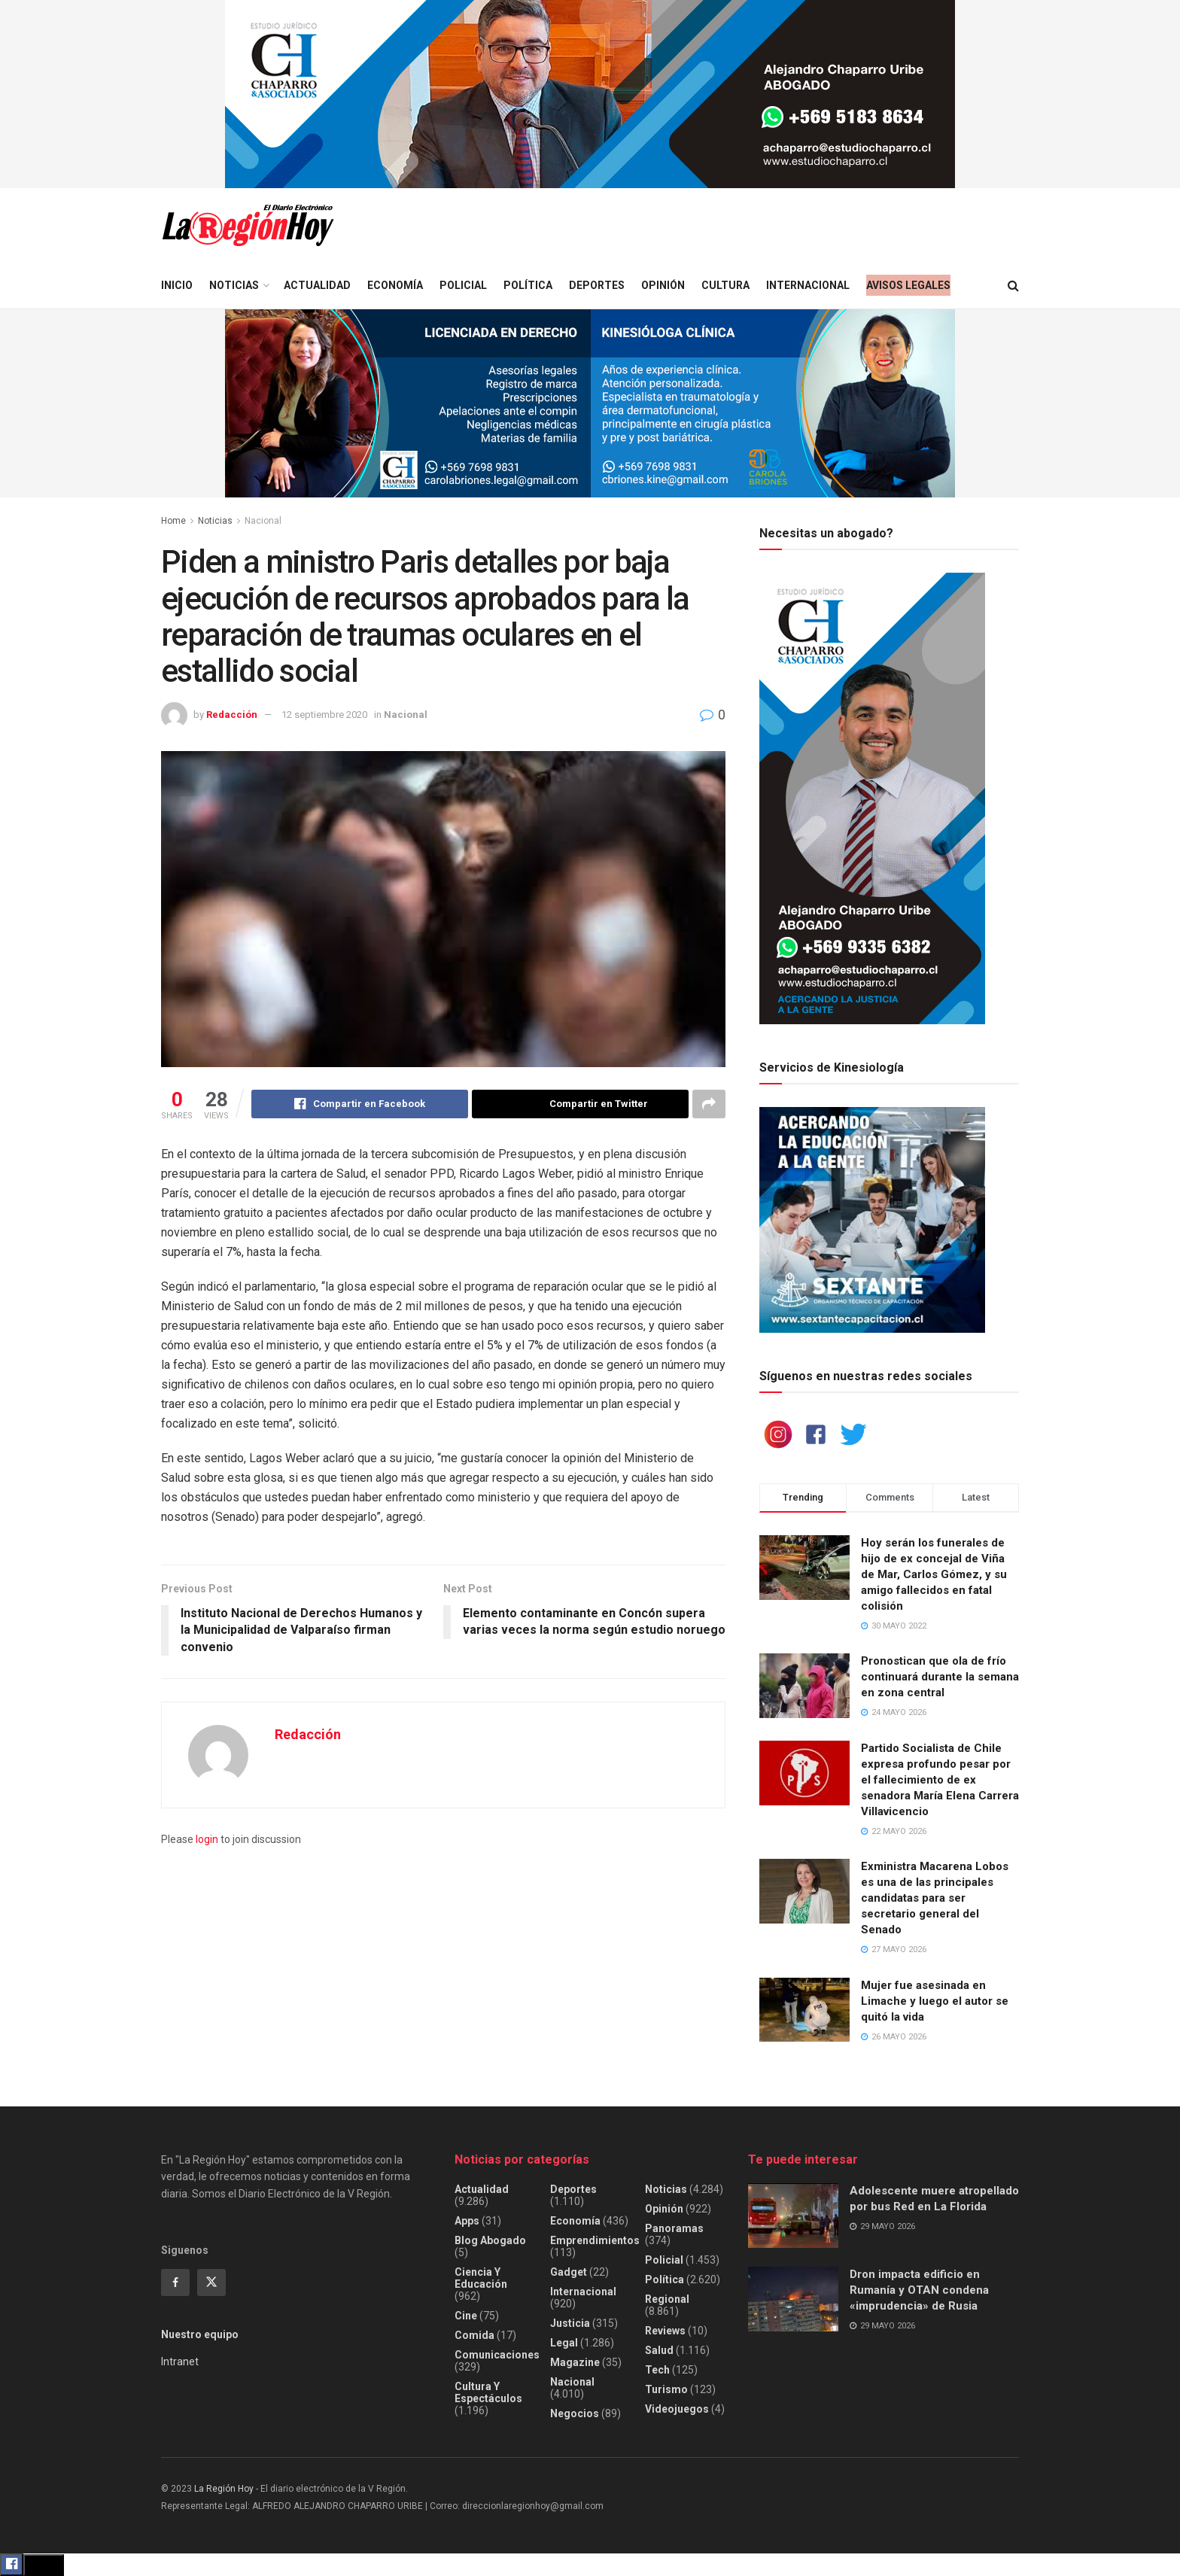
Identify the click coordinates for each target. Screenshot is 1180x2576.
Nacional (263, 521)
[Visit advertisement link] (590, 94)
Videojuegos (677, 2409)
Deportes (597, 285)
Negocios (574, 2413)
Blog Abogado (490, 2240)
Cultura (725, 285)
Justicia (570, 2323)
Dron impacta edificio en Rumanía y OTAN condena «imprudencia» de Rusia (919, 2290)
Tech (657, 2370)
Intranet (180, 2362)
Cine (466, 2316)
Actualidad (317, 285)
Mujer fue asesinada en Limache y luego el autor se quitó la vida (934, 2001)
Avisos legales (908, 285)
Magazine (575, 2362)
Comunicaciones (497, 2355)
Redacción (231, 714)
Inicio (177, 285)
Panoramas (674, 2228)
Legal (564, 2343)
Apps (467, 2221)
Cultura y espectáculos (488, 2392)
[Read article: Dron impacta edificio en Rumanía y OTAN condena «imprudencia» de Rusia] (793, 2299)
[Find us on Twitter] (211, 2282)
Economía (395, 285)
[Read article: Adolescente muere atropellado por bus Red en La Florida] (793, 2215)
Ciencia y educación (481, 2278)
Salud (659, 2350)
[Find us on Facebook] (175, 2282)
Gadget (568, 2272)
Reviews (665, 2331)
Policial (463, 285)
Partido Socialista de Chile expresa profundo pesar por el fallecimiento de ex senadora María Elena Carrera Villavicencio (940, 1779)
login (207, 1839)
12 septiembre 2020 (324, 714)
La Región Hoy (224, 2488)
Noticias (234, 285)
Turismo (666, 2389)
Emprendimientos (595, 2240)
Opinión (663, 285)
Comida (474, 2335)
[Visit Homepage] (247, 225)
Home (173, 521)
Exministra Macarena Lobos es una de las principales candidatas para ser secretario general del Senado (934, 1898)
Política (527, 285)
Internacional (808, 285)
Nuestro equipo (200, 2334)
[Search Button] (1013, 286)
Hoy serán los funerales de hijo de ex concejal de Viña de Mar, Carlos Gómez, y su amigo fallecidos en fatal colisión (934, 1574)
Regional (667, 2299)
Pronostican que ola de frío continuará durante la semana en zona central (940, 1676)
